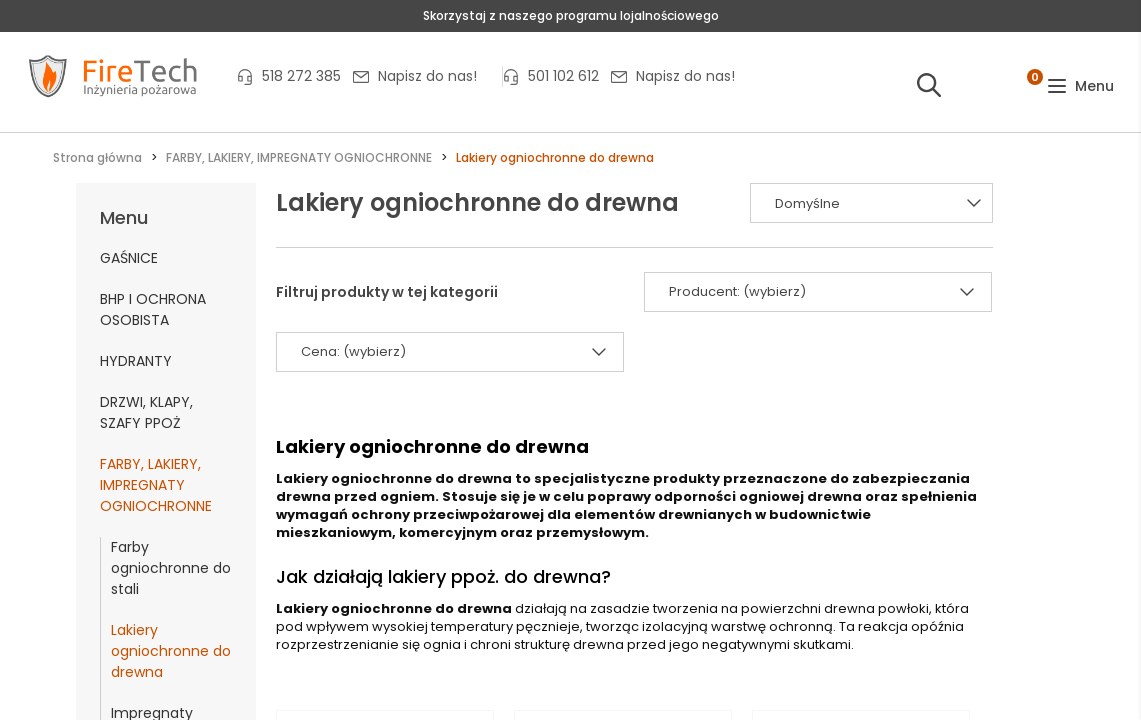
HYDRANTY (136, 361)
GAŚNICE (129, 258)
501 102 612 (563, 76)
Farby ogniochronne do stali (171, 568)
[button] (1080, 86)
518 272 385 (301, 76)
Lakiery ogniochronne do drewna (171, 651)
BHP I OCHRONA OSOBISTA (153, 309)
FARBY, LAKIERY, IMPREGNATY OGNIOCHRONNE (156, 485)
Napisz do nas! (427, 76)
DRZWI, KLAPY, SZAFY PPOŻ (146, 412)
